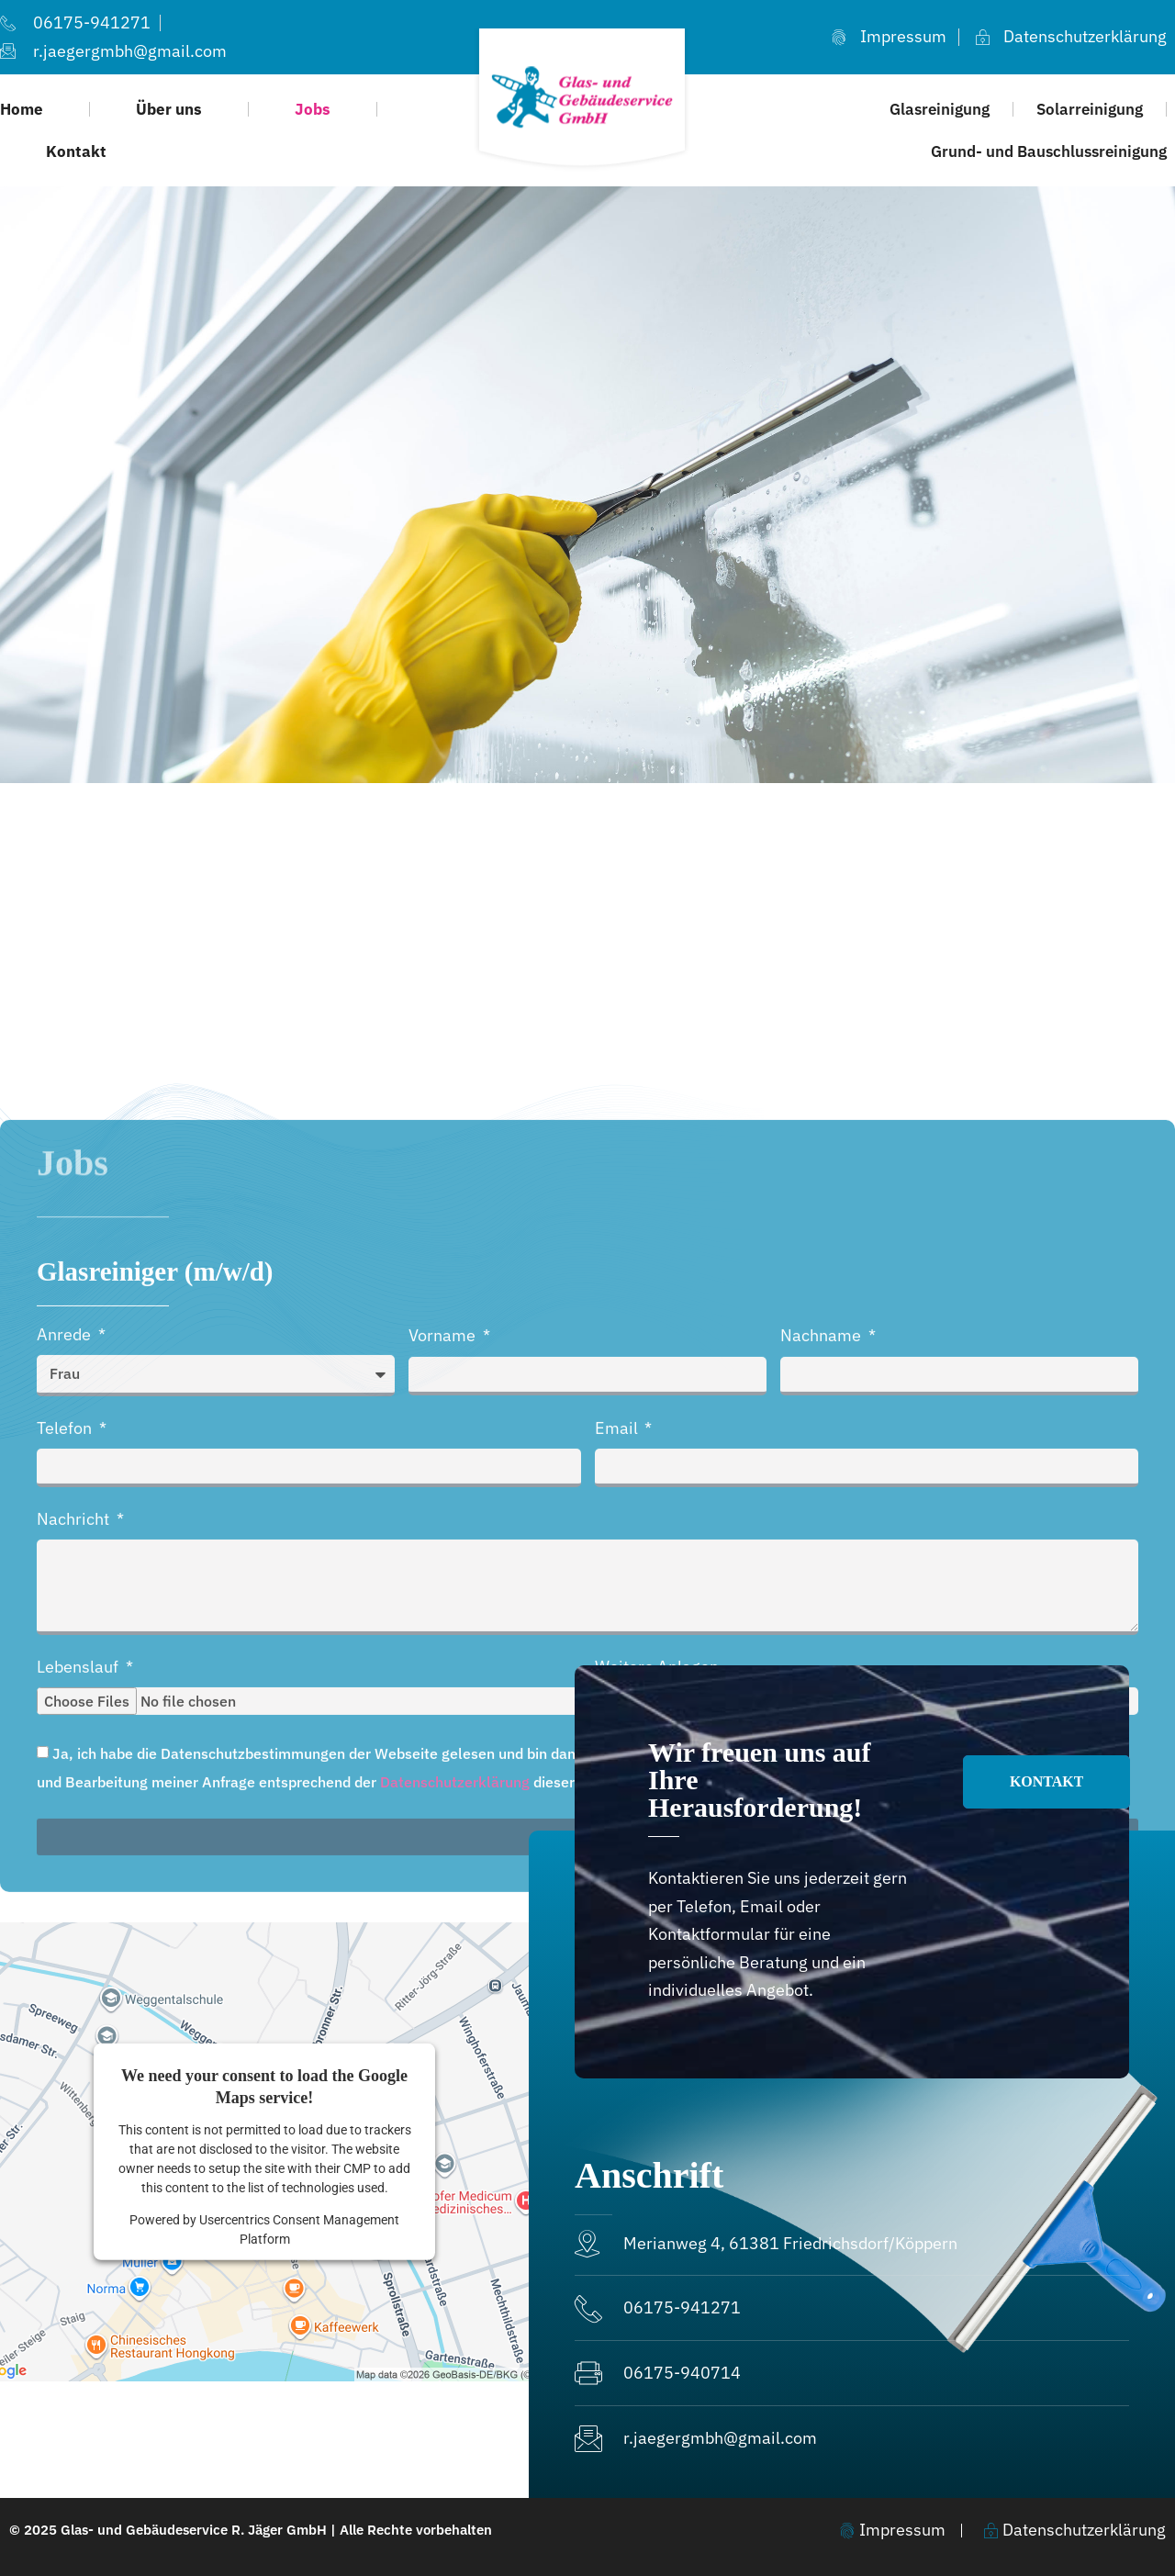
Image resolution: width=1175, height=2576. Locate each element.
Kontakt (76, 151)
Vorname (443, 1849)
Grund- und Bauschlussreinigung (1049, 151)
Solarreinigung (1089, 109)
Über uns (169, 109)
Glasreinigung (940, 109)
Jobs (312, 109)
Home (21, 109)
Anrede (66, 1848)
